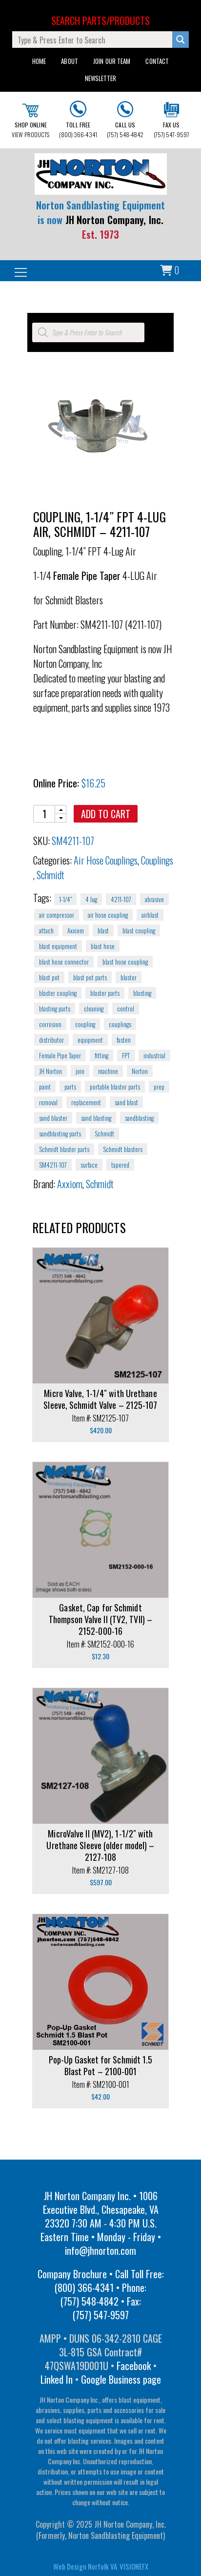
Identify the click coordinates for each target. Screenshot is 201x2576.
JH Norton (50, 1071)
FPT (126, 1055)
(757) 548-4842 (125, 120)
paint (45, 1087)
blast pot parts (90, 977)
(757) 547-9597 (171, 120)
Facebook (134, 2365)
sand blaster (53, 1118)
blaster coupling (58, 993)
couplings (120, 1024)
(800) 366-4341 (78, 120)
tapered (120, 1165)
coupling (85, 1024)
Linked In (56, 2379)
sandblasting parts (60, 1133)
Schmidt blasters (122, 1149)
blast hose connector (64, 962)
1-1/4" (65, 899)
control (125, 1008)
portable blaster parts (115, 1087)
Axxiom (75, 930)
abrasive (154, 899)
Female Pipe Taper (60, 1055)
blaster (129, 977)
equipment (90, 1040)
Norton (140, 1071)
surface (89, 1165)
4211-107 (121, 899)
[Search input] (93, 39)
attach (46, 930)
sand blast (126, 1102)
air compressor (56, 915)
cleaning (93, 1008)
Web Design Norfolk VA (85, 2566)
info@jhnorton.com (100, 2250)
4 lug (91, 899)
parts (70, 1087)
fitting (101, 1055)
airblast (150, 915)
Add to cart (105, 813)
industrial (154, 1055)
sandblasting (139, 1118)
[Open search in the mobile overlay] (88, 332)
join (80, 1071)
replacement (86, 1102)
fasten (124, 1040)
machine (108, 1071)
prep (159, 1087)
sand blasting (96, 1118)
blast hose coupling (125, 962)
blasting (142, 993)
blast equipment (58, 946)
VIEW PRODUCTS (30, 121)
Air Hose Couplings (106, 860)
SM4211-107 (53, 1165)
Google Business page (121, 2379)
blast (103, 930)
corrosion (50, 1024)
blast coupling (138, 930)
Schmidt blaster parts (64, 1149)
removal (48, 1102)
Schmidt (50, 874)
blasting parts (54, 1008)
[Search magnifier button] (180, 39)
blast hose (103, 946)
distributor (51, 1040)
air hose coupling (108, 915)
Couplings (157, 860)
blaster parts (105, 993)
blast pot (49, 977)
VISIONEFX (134, 2566)
